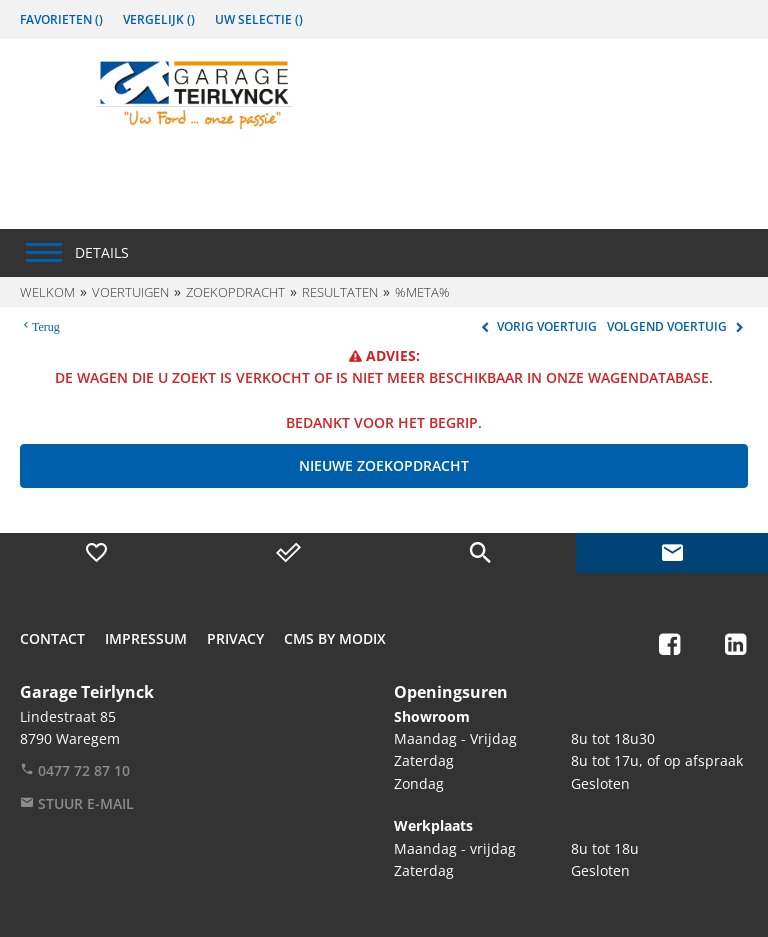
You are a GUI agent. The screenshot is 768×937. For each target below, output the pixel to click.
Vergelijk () (159, 19)
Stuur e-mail (77, 803)
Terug (46, 325)
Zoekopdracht (235, 292)
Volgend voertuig (677, 326)
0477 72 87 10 (75, 770)
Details (102, 252)
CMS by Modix (335, 638)
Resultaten (340, 292)
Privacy (235, 638)
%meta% (422, 292)
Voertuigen (130, 292)
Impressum (146, 638)
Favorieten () (61, 19)
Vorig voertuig (536, 326)
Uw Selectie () (259, 19)
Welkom (47, 292)
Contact (52, 638)
